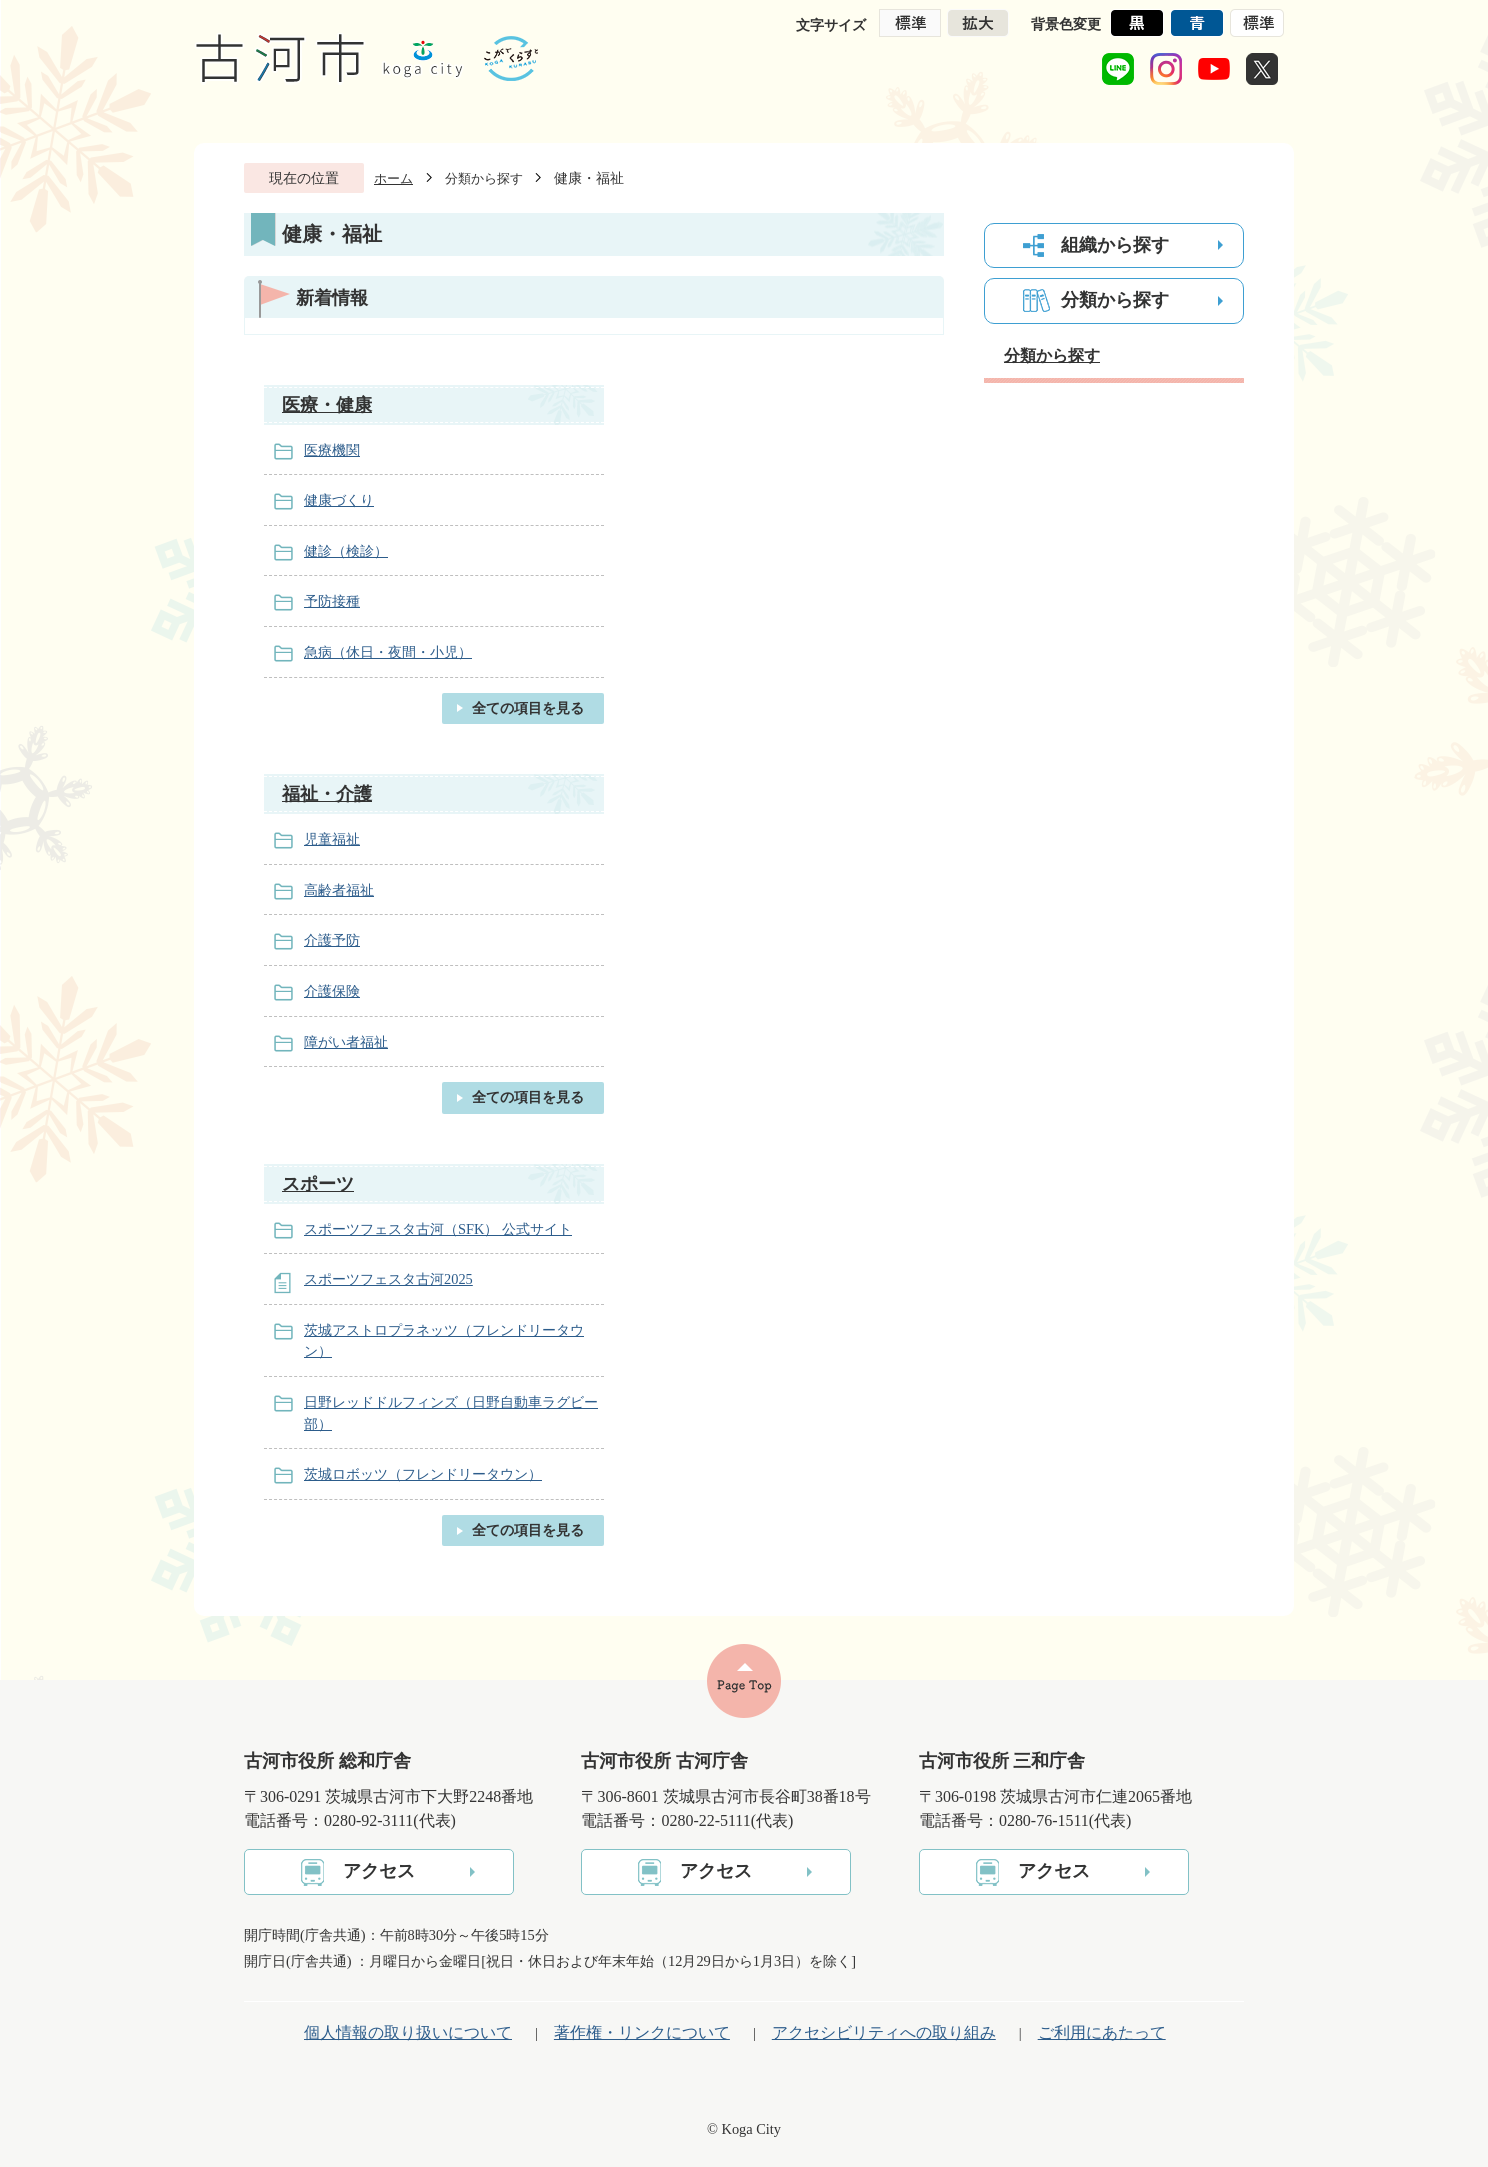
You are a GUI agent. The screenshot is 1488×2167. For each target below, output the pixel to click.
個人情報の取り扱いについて (408, 2032)
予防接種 (332, 601)
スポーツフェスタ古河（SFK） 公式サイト (438, 1229)
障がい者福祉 (346, 1042)
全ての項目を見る (528, 708)
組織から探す (1115, 245)
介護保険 (332, 991)
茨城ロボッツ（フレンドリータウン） (423, 1474)
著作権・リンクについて (642, 2032)
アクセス (379, 1871)
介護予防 (332, 940)
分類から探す (484, 178)
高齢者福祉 (339, 890)
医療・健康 (327, 405)
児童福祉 (332, 839)
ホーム (393, 178)
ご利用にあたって (1102, 2032)
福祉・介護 (327, 794)
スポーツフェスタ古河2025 (388, 1279)
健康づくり (339, 500)
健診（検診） (346, 551)
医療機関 (332, 450)
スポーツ (318, 1184)
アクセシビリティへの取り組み (884, 2032)
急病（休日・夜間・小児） (388, 652)
